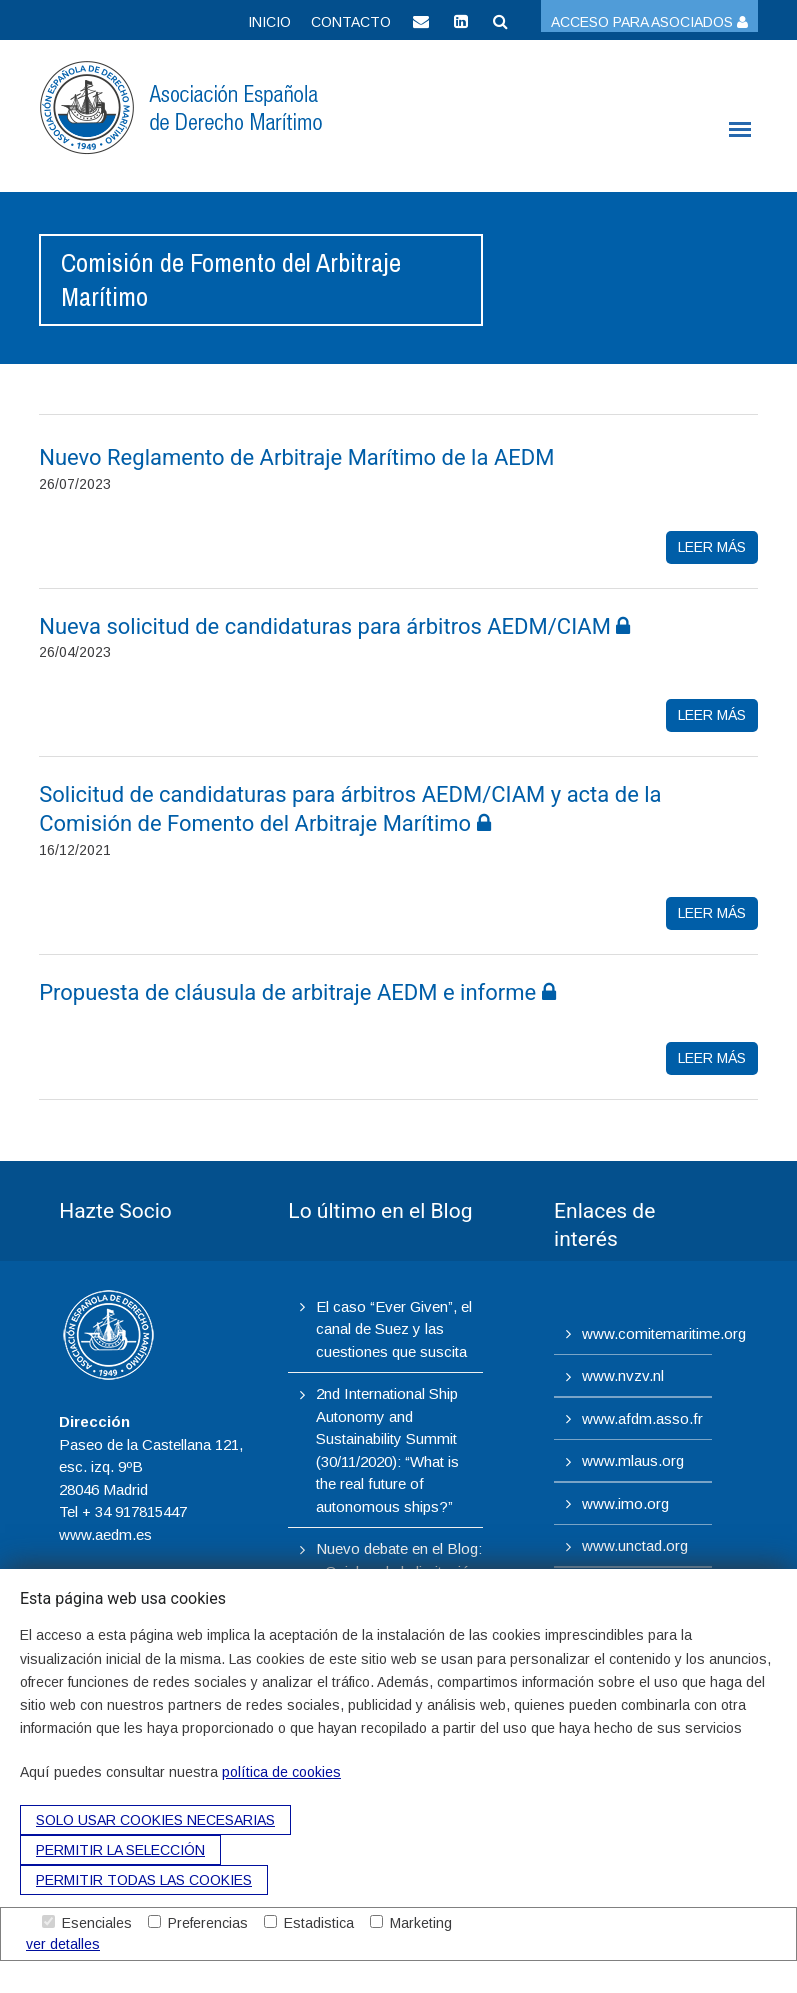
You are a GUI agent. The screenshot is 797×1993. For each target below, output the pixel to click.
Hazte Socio (115, 1211)
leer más (712, 547)
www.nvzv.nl (623, 1375)
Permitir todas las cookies (144, 1880)
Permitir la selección (120, 1850)
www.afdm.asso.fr (642, 1418)
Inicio (269, 22)
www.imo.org (625, 1503)
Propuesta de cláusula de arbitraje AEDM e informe (297, 992)
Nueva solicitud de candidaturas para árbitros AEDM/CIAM (334, 626)
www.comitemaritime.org (664, 1333)
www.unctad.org (635, 1545)
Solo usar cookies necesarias (155, 1820)
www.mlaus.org (633, 1460)
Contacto (351, 22)
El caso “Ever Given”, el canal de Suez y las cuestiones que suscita (394, 1329)
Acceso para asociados (649, 22)
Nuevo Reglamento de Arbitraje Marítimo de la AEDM (299, 457)
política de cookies (281, 1772)
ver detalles (63, 1944)
